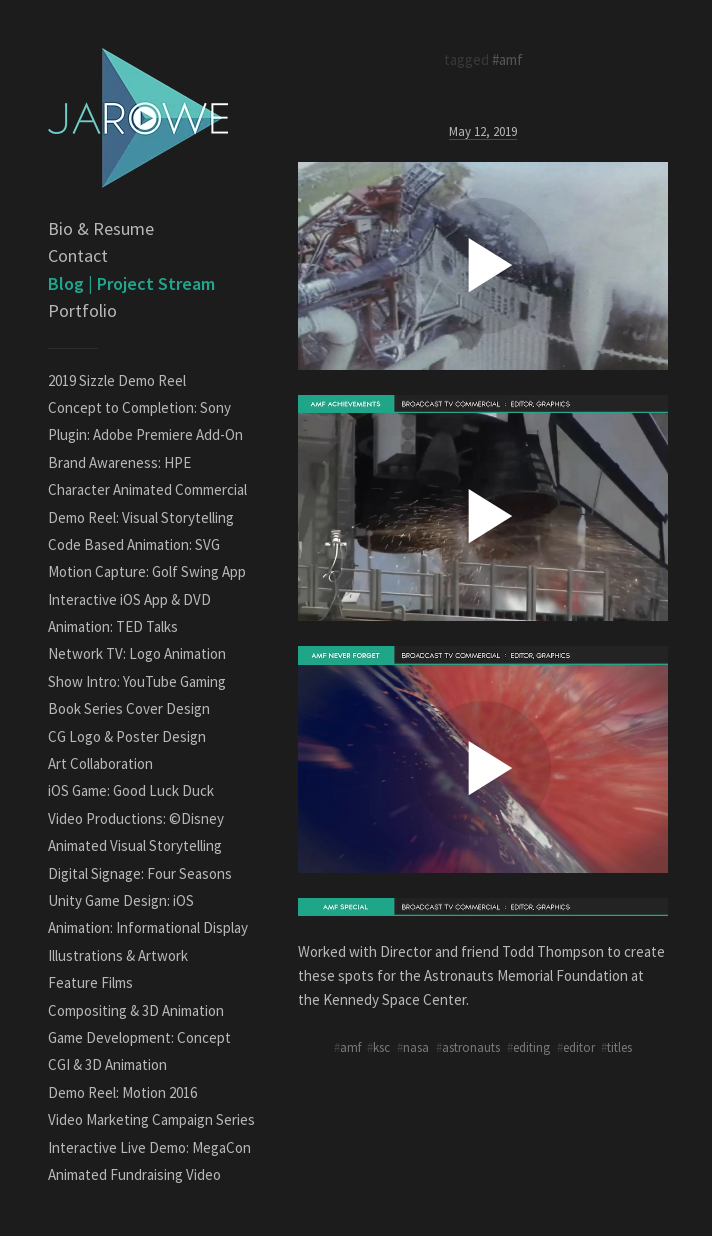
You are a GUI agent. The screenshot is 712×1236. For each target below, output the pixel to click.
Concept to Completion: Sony (139, 407)
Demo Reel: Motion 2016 (122, 1092)
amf (350, 1047)
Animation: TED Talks (113, 626)
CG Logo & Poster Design (127, 736)
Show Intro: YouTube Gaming (137, 681)
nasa (416, 1047)
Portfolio (82, 310)
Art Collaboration (100, 763)
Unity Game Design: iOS (121, 900)
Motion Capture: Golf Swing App (147, 571)
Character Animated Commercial (147, 489)
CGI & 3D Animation (107, 1064)
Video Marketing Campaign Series (151, 1119)
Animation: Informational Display (148, 927)
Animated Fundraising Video (134, 1174)
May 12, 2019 (483, 131)
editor (579, 1047)
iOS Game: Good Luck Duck (131, 790)
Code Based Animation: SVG (134, 544)
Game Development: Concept (139, 1037)
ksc (381, 1047)
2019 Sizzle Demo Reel (117, 380)
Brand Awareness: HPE (119, 462)
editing (531, 1047)
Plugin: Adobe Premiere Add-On (145, 434)
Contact (78, 255)
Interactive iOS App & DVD (129, 599)
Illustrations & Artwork (118, 955)
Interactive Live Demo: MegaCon (149, 1147)
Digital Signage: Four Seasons (140, 873)
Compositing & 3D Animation (136, 1010)
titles (619, 1047)
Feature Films (90, 982)
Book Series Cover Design (129, 708)
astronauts (471, 1047)
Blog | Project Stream (131, 283)
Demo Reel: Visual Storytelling (141, 517)
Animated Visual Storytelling (135, 845)
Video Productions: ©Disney (136, 818)
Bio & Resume (101, 228)
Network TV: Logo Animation (137, 653)
